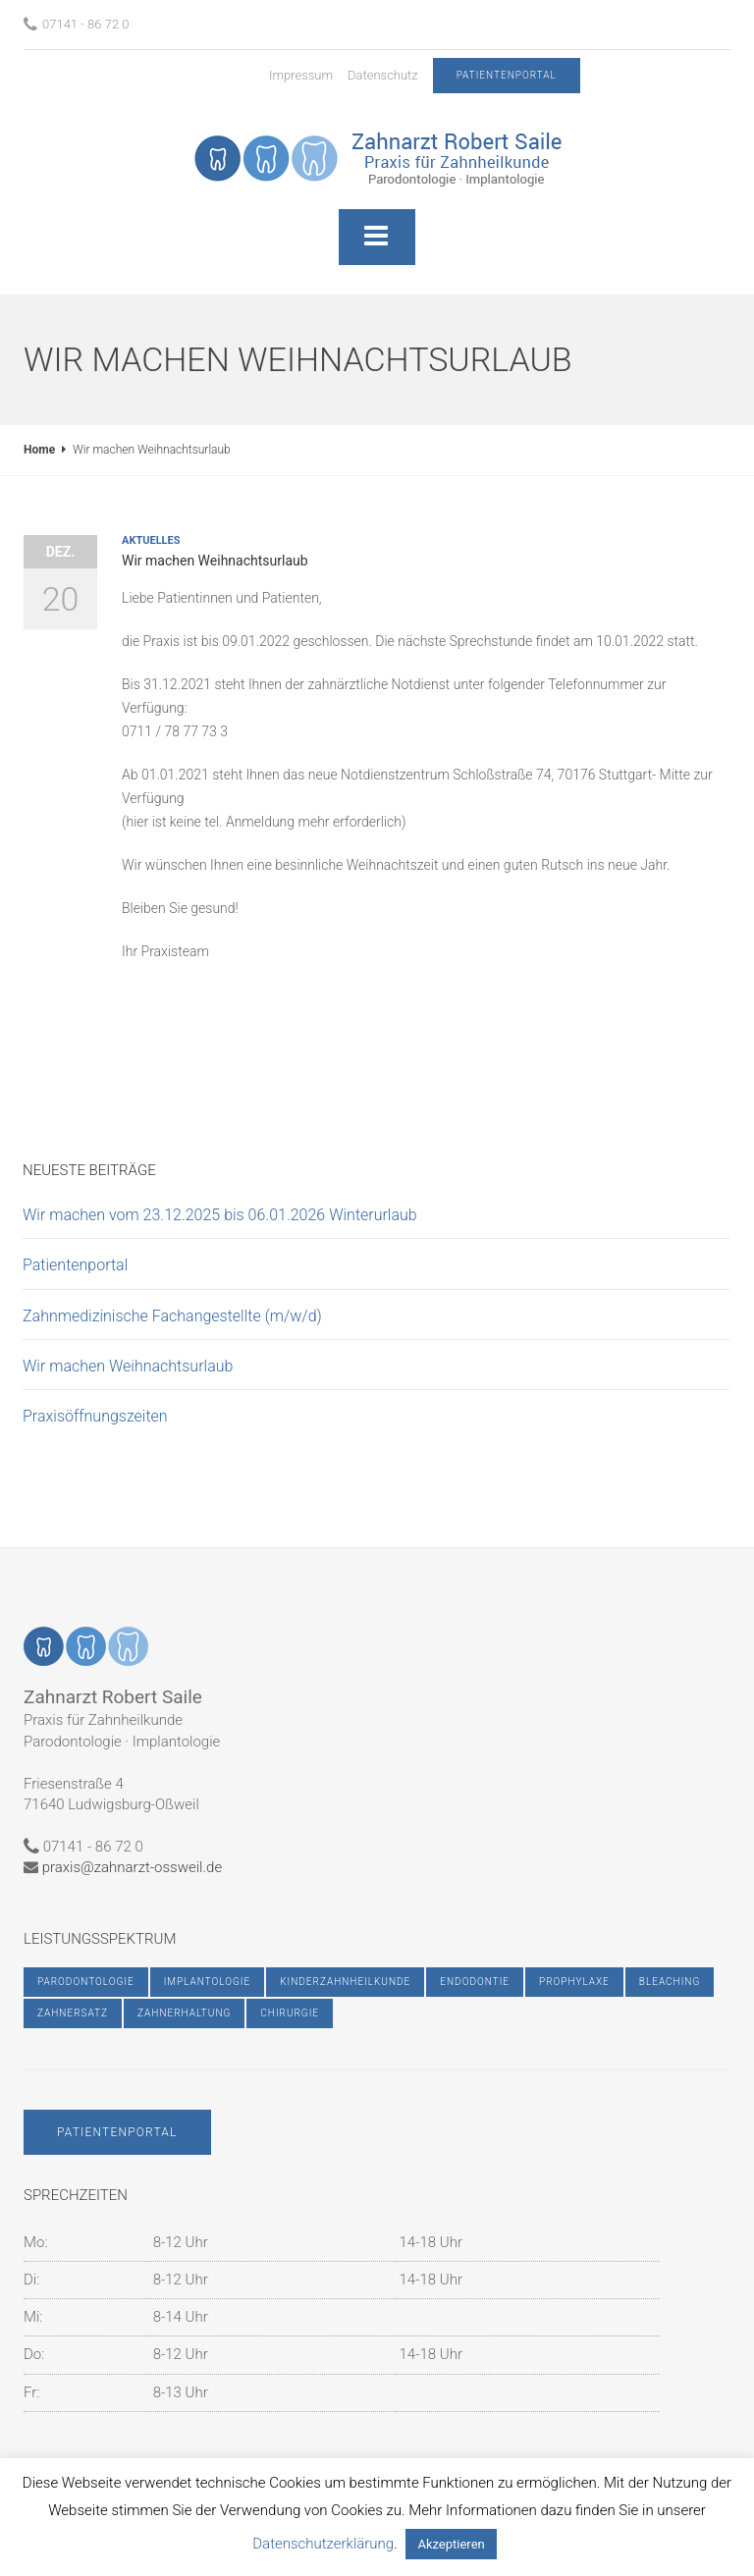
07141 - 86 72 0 (77, 24)
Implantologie (207, 1981)
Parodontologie (86, 1981)
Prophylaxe (574, 1981)
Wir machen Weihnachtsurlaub (128, 1366)
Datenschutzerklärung (323, 2543)
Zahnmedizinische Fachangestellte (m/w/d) (172, 1316)
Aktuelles (151, 540)
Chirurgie (289, 2013)
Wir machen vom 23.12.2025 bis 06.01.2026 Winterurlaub (220, 1215)
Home (39, 449)
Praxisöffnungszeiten (95, 1416)
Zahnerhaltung (184, 2013)
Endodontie (475, 1981)
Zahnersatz (72, 2013)
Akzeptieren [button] (450, 2544)
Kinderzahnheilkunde (345, 1981)
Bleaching (669, 1981)
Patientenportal (75, 1265)
